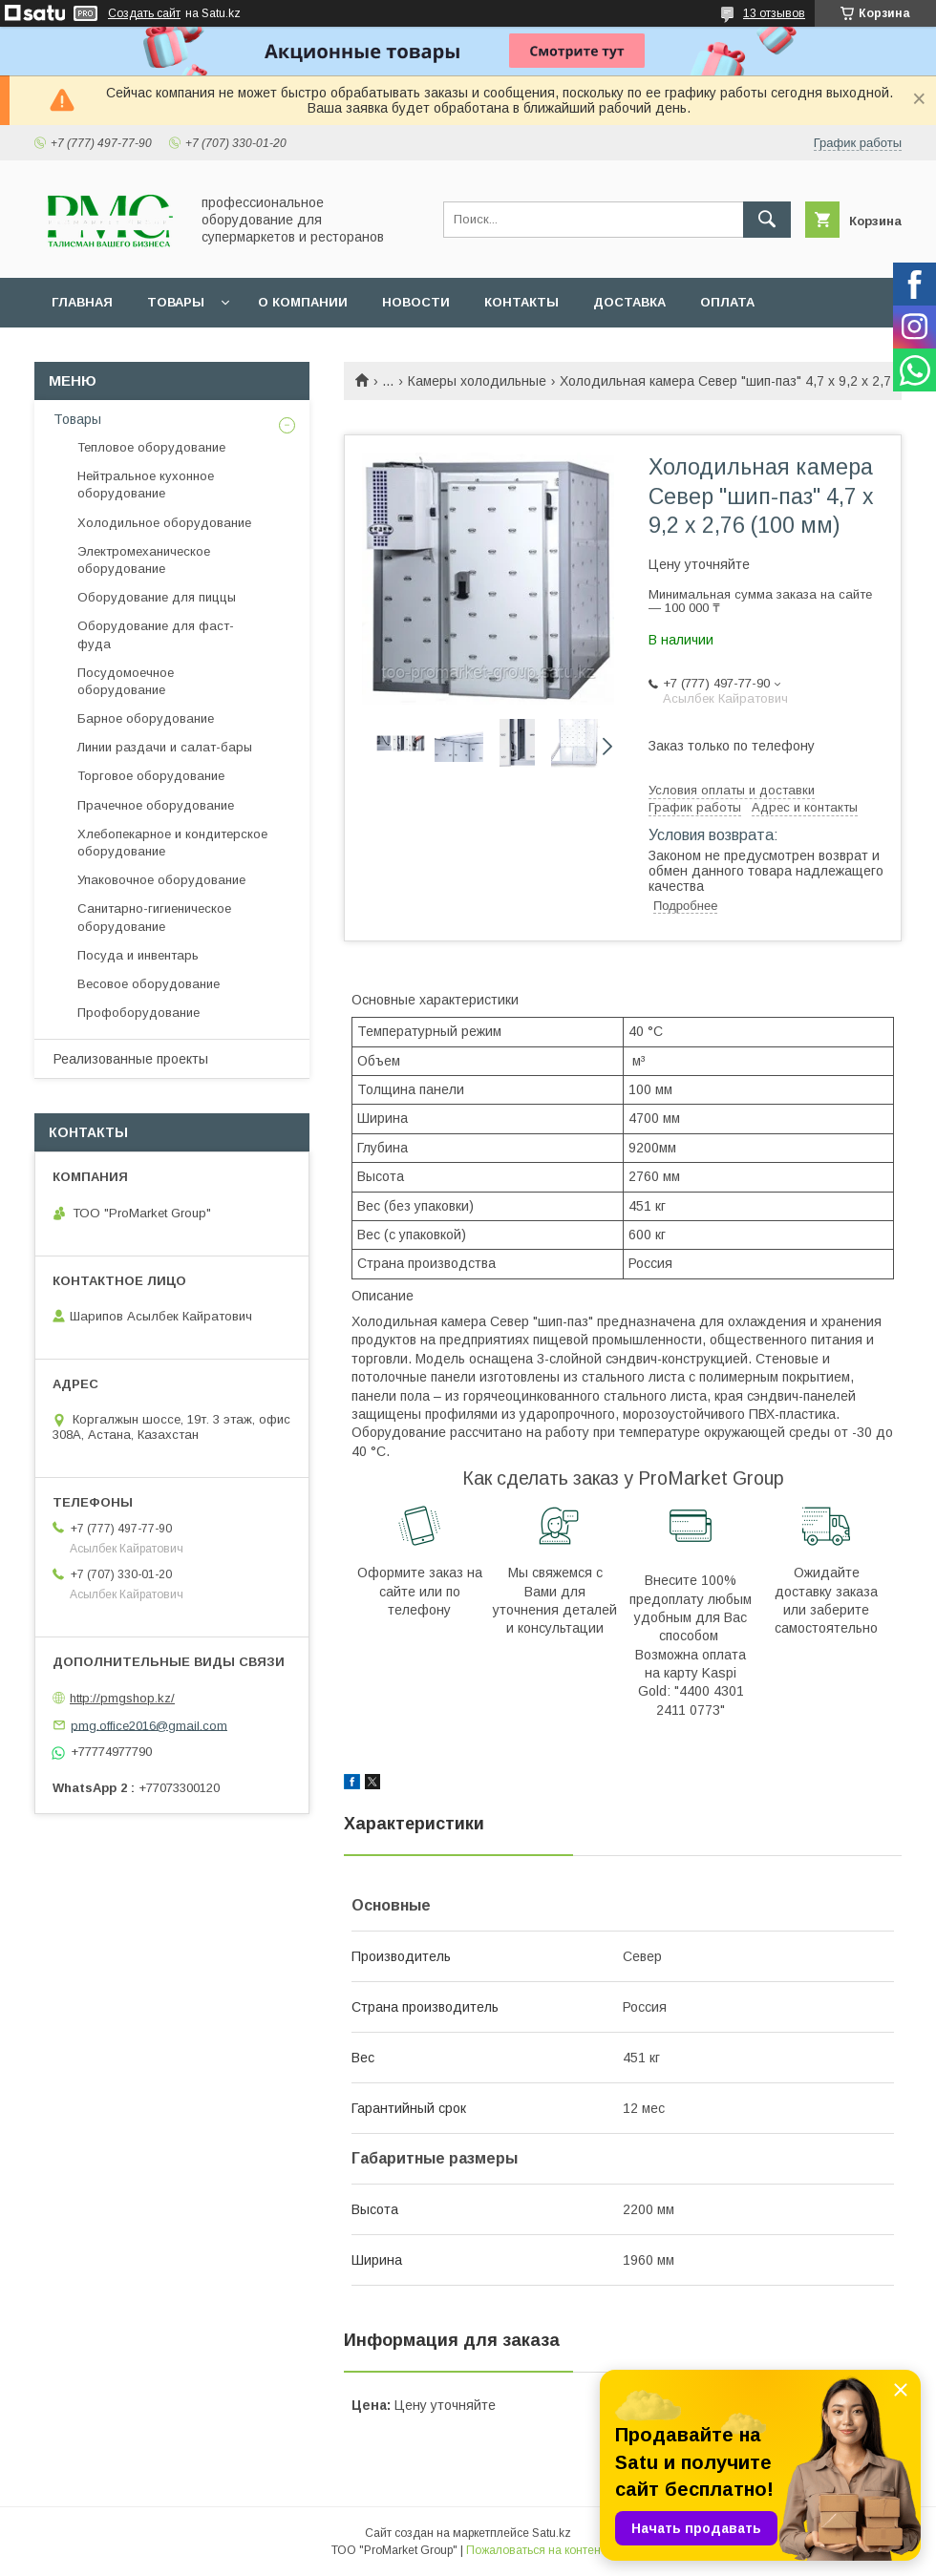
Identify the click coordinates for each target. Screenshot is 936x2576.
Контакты (521, 302)
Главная (82, 302)
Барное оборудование (145, 718)
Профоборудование (138, 1012)
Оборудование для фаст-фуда (155, 634)
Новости (416, 302)
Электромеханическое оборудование (143, 560)
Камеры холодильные (477, 381)
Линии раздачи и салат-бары (164, 747)
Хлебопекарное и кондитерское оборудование (172, 842)
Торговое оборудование (150, 776)
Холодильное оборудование (164, 523)
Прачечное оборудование (155, 805)
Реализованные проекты (130, 1058)
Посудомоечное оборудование (125, 681)
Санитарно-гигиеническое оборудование (154, 917)
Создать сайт (144, 13)
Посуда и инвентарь (138, 955)
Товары (175, 302)
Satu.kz (551, 2533)
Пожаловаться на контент (536, 2550)
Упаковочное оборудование (161, 880)
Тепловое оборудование (151, 447)
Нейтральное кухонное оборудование (145, 484)
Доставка (629, 302)
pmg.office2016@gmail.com (149, 1725)
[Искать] (767, 219)
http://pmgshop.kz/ (122, 1698)
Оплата (727, 302)
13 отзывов (774, 13)
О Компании (303, 302)
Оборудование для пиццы (156, 597)
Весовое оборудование (148, 984)
